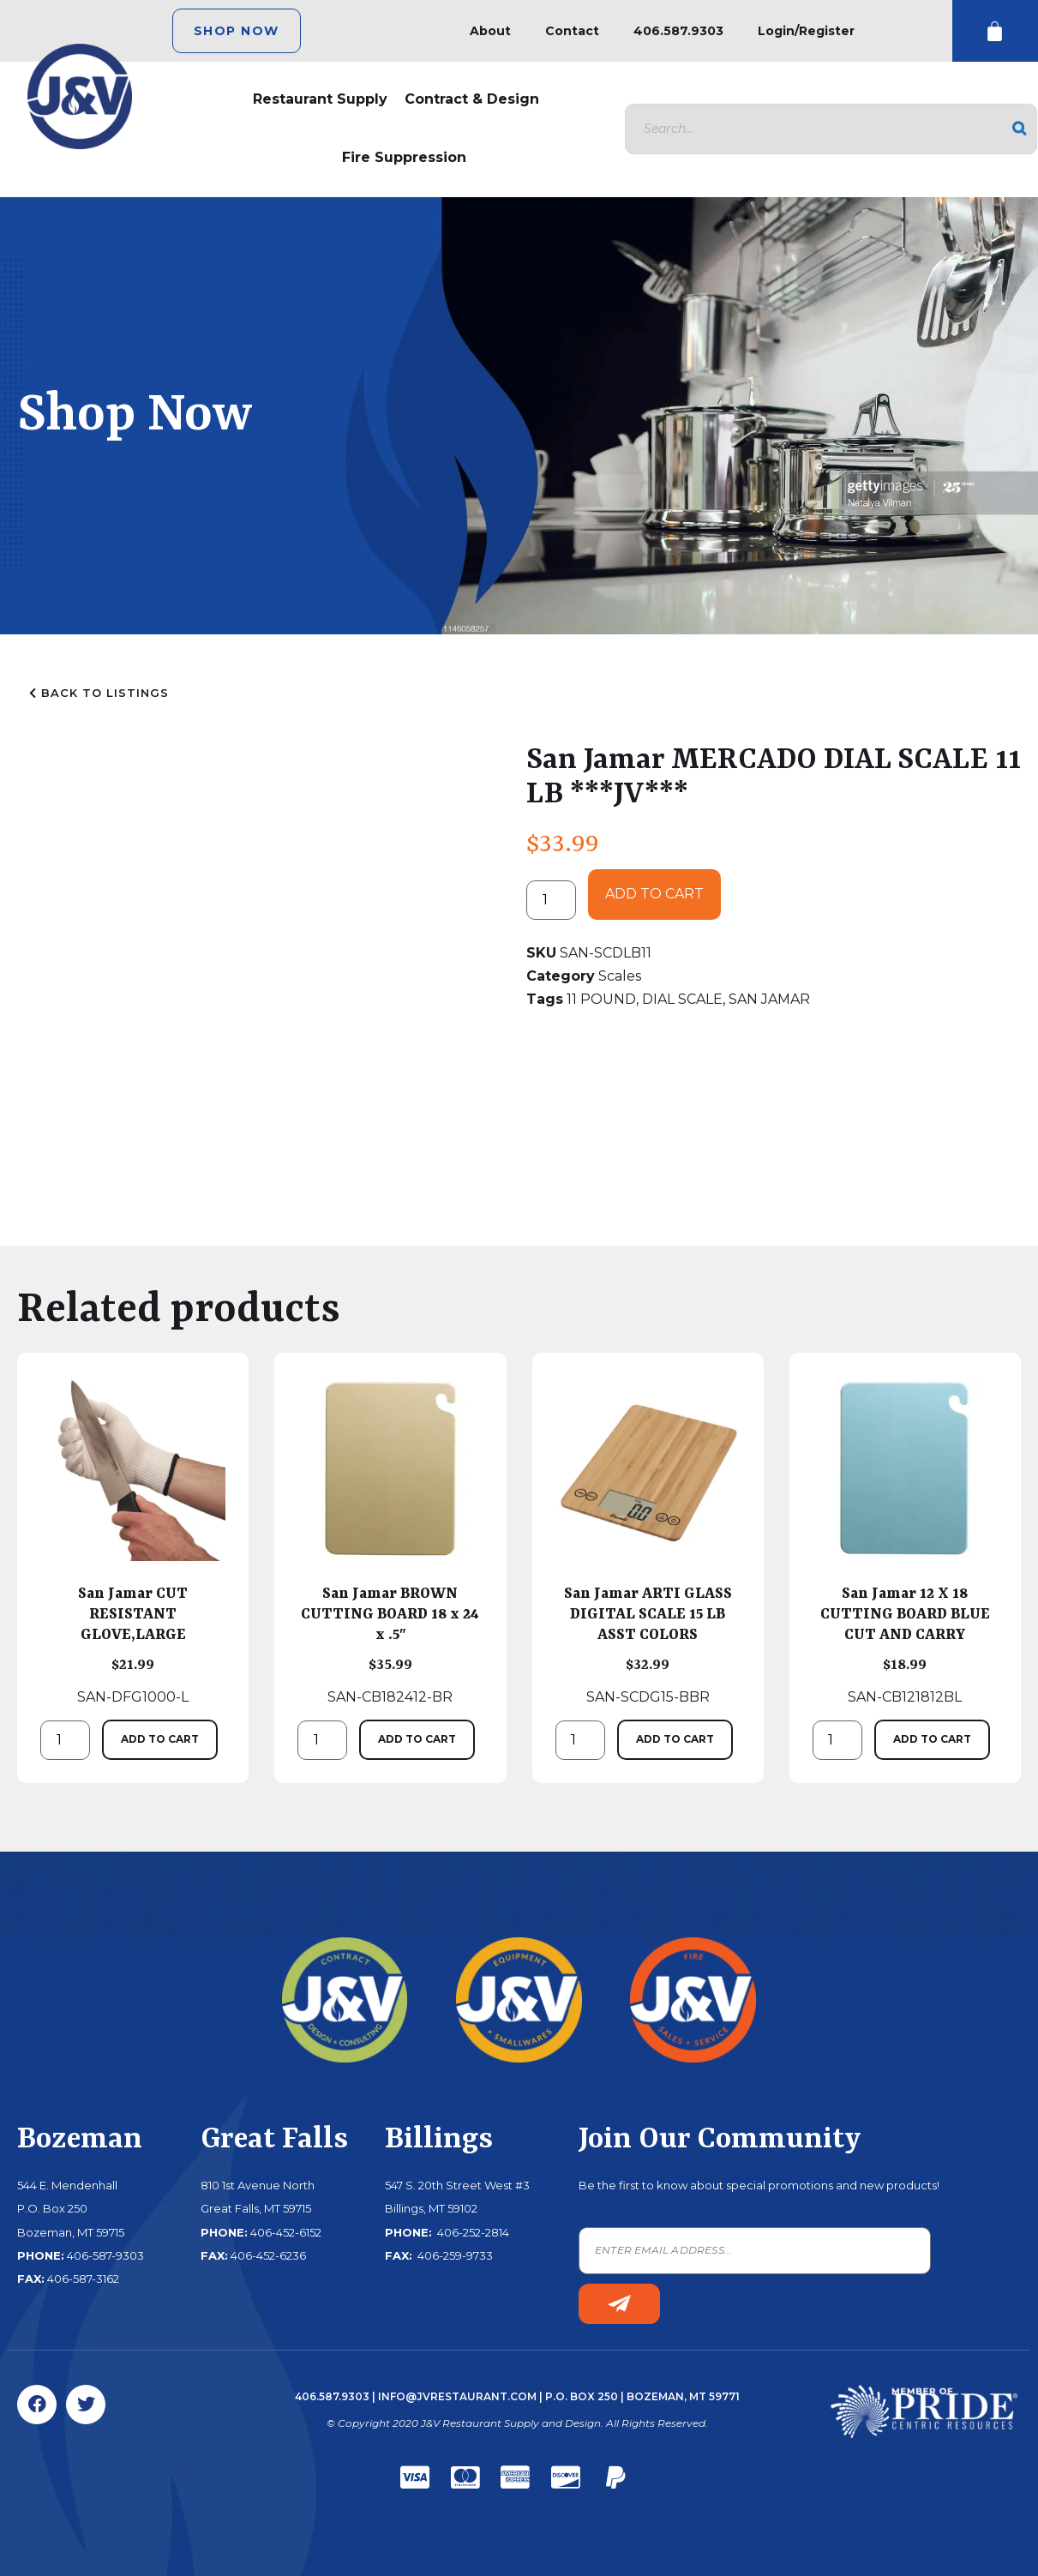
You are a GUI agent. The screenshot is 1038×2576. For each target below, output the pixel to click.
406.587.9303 (678, 31)
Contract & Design (472, 99)
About (490, 31)
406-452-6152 (285, 2232)
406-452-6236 (268, 2255)
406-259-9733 (454, 2255)
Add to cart (654, 894)
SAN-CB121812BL (905, 1540)
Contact (572, 31)
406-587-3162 (83, 2278)
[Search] (1019, 129)
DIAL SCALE (682, 999)
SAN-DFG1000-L (132, 1540)
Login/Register (806, 31)
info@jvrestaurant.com (457, 2396)
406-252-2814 (472, 2232)
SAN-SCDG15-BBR (648, 1540)
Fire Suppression (404, 157)
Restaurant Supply (320, 99)
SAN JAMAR (769, 999)
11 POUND (601, 999)
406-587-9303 (105, 2255)
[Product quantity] (551, 900)
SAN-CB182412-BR (390, 1540)
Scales (619, 976)
